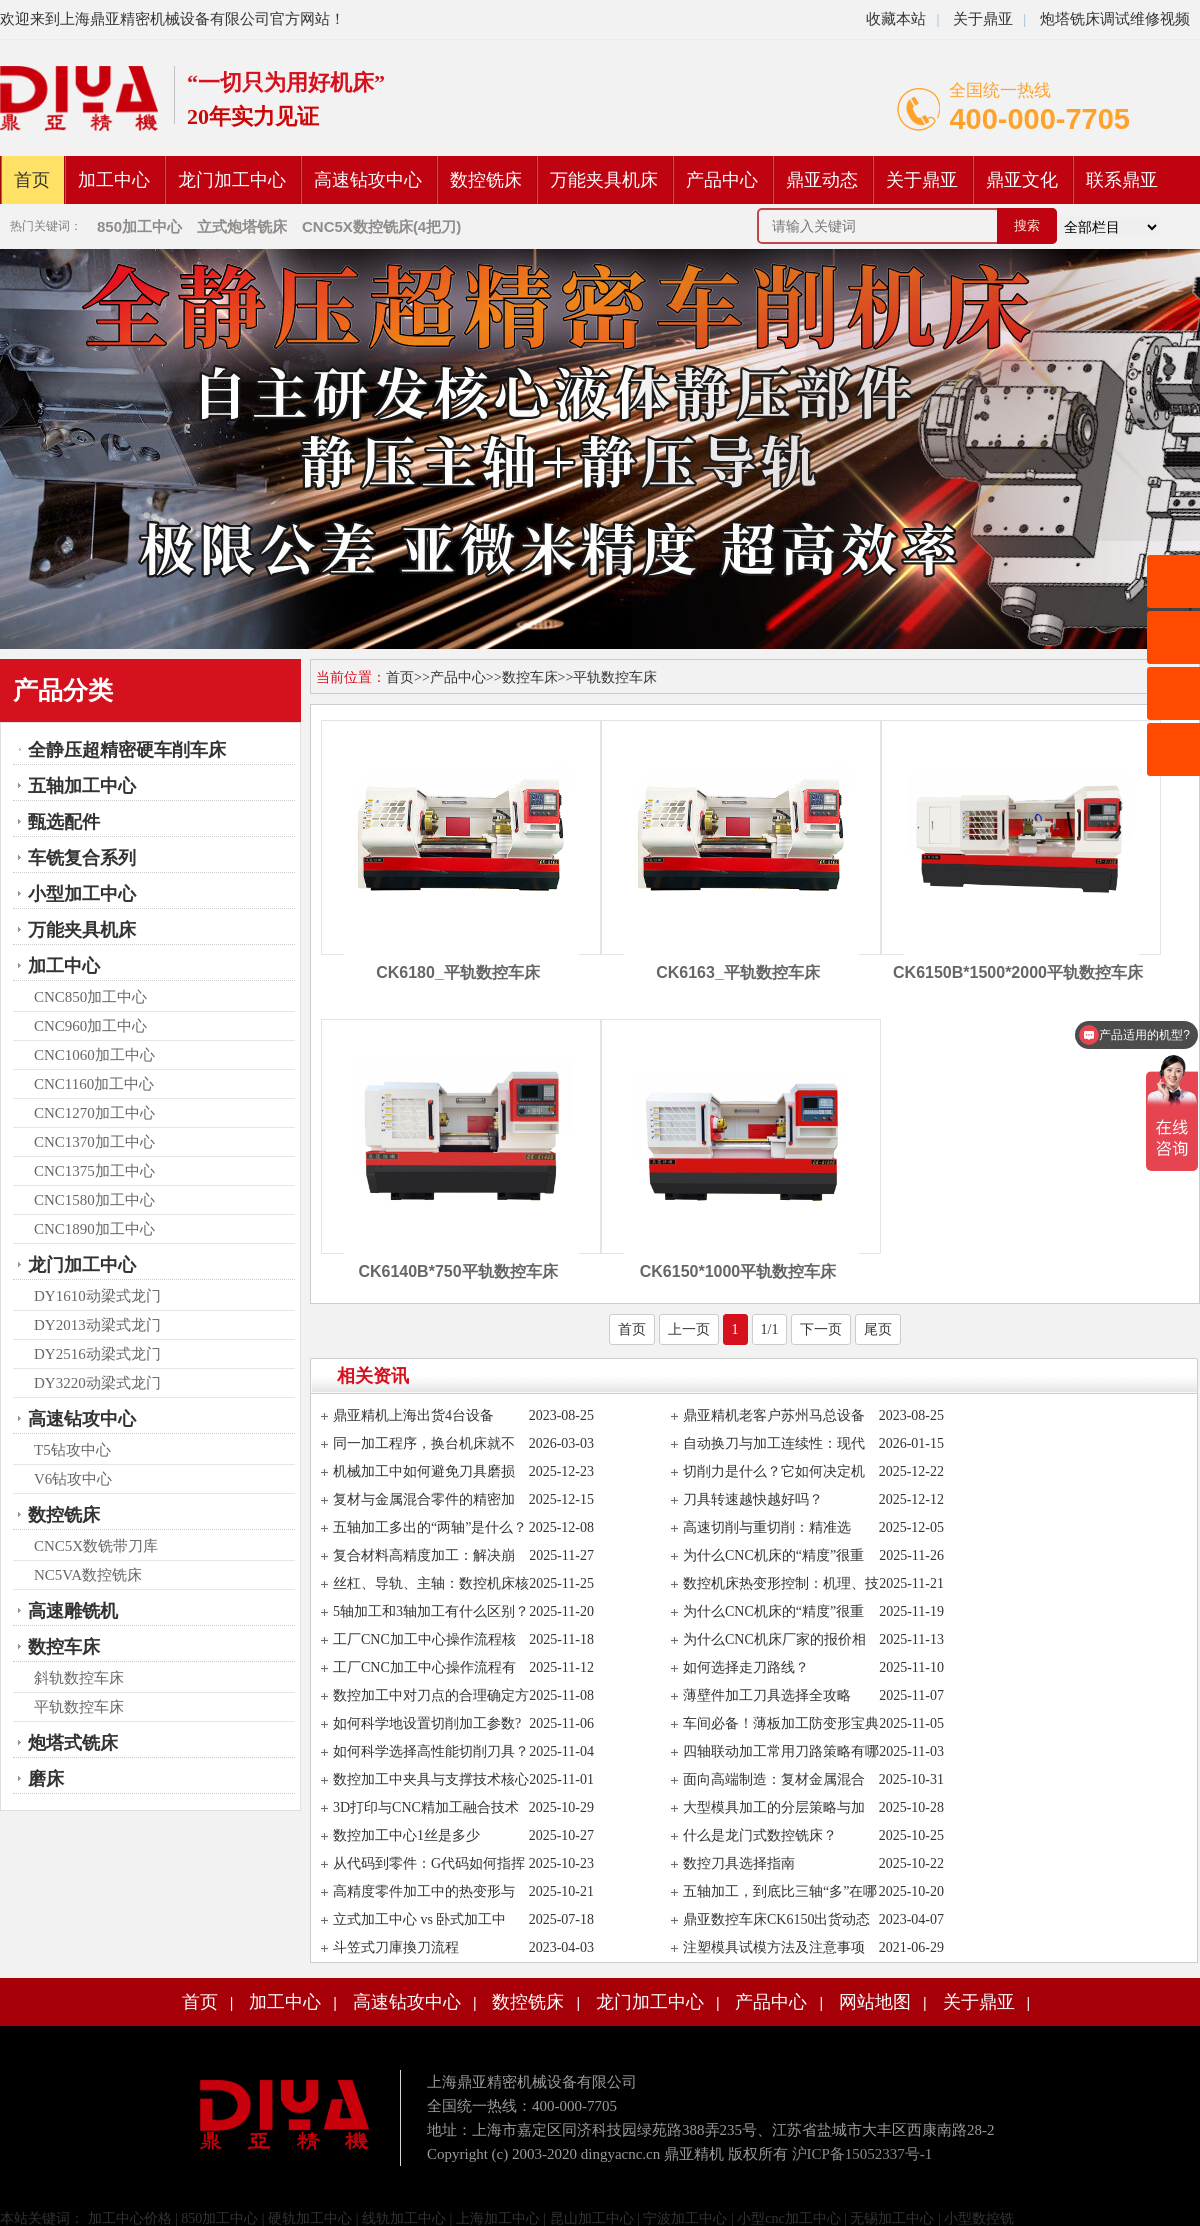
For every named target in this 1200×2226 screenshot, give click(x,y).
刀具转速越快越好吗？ (753, 1499)
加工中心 (114, 180)
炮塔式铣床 (73, 1743)
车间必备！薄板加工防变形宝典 (781, 1723)
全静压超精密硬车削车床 (127, 750)
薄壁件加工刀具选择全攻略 (767, 1695)
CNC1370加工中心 (94, 1142)
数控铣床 (486, 180)
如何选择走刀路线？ (746, 1667)
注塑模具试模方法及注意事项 (774, 1947)
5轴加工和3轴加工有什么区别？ (431, 1611)
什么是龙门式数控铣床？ (760, 1835)
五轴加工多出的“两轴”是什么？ (430, 1527)
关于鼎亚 (981, 19)
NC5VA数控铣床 (88, 1575)
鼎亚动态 (822, 180)
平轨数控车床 (79, 1707)
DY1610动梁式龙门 (97, 1296)
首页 (32, 180)
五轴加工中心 (82, 786)
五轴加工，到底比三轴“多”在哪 (780, 1891)
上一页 (689, 1329)
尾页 (878, 1329)
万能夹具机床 (604, 180)
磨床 (46, 1779)
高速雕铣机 (73, 1611)
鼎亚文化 (1022, 180)
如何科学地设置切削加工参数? (427, 1723)
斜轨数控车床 (79, 1678)
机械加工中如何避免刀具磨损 (424, 1471)
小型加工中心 (82, 894)
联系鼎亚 (1122, 180)
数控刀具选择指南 (739, 1863)
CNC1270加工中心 (94, 1113)
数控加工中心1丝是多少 (406, 1835)
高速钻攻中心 (368, 180)
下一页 (821, 1329)
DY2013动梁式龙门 (97, 1325)
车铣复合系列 (82, 858)
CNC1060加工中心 (94, 1055)
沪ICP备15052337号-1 (862, 2154)
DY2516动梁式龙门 (97, 1354)
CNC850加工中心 (90, 997)
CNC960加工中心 (90, 1026)
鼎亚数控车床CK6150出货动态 (776, 1919)
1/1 (770, 1329)
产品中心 (722, 180)
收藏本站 (896, 19)
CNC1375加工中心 (94, 1171)
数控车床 (64, 1647)
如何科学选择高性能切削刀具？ (431, 1751)
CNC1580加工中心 (94, 1200)
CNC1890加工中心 (94, 1229)
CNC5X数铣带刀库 (96, 1546)
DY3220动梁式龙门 (97, 1383)
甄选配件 (64, 822)
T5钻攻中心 (72, 1450)
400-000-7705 (1039, 119)
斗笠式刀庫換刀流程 (396, 1947)
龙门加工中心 (232, 180)
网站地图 (875, 2002)
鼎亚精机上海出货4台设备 (413, 1415)
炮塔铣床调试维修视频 (1115, 19)
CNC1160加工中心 (94, 1084)
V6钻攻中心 (73, 1479)
